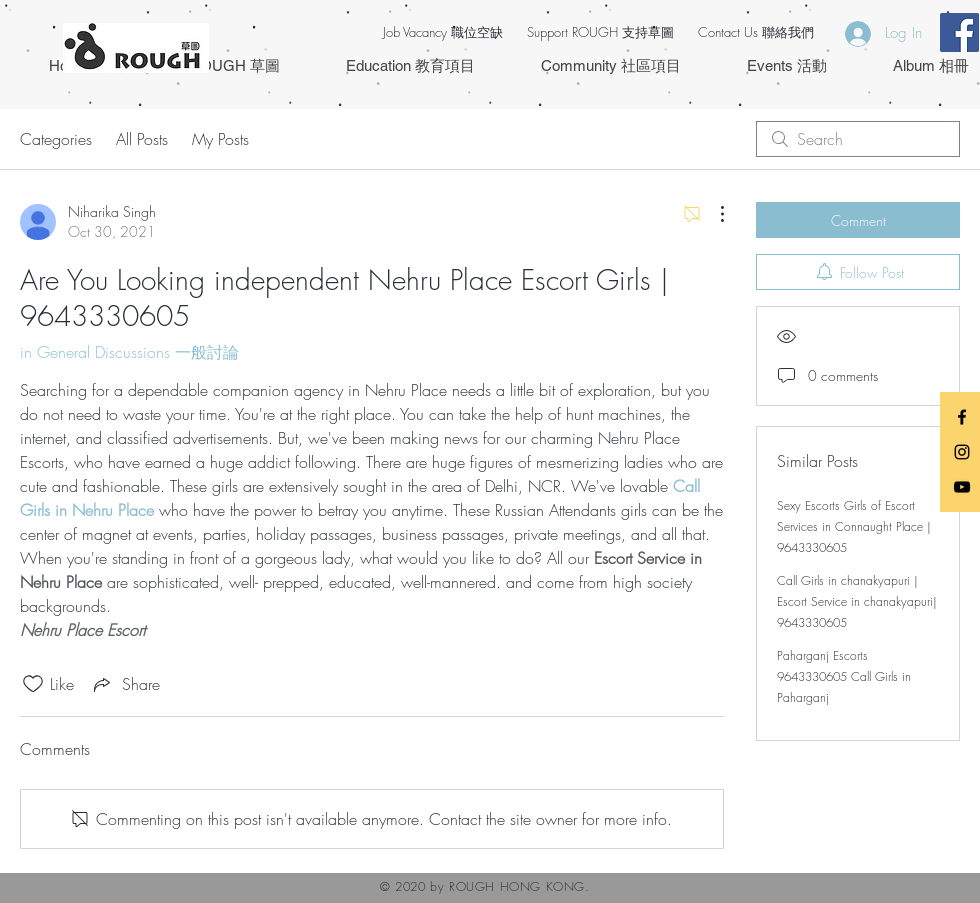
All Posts (142, 139)
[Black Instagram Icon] (962, 452)
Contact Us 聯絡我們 (756, 32)
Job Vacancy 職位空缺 (443, 32)
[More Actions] (712, 214)
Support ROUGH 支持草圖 (600, 32)
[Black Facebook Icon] (962, 417)
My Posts (220, 139)
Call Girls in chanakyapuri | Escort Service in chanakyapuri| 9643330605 (857, 601)
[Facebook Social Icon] (959, 32)
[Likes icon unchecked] (33, 684)
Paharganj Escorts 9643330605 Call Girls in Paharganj (844, 676)
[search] (858, 139)
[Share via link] (125, 684)
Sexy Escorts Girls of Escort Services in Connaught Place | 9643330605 (854, 526)
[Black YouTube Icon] (962, 487)
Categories (56, 139)
